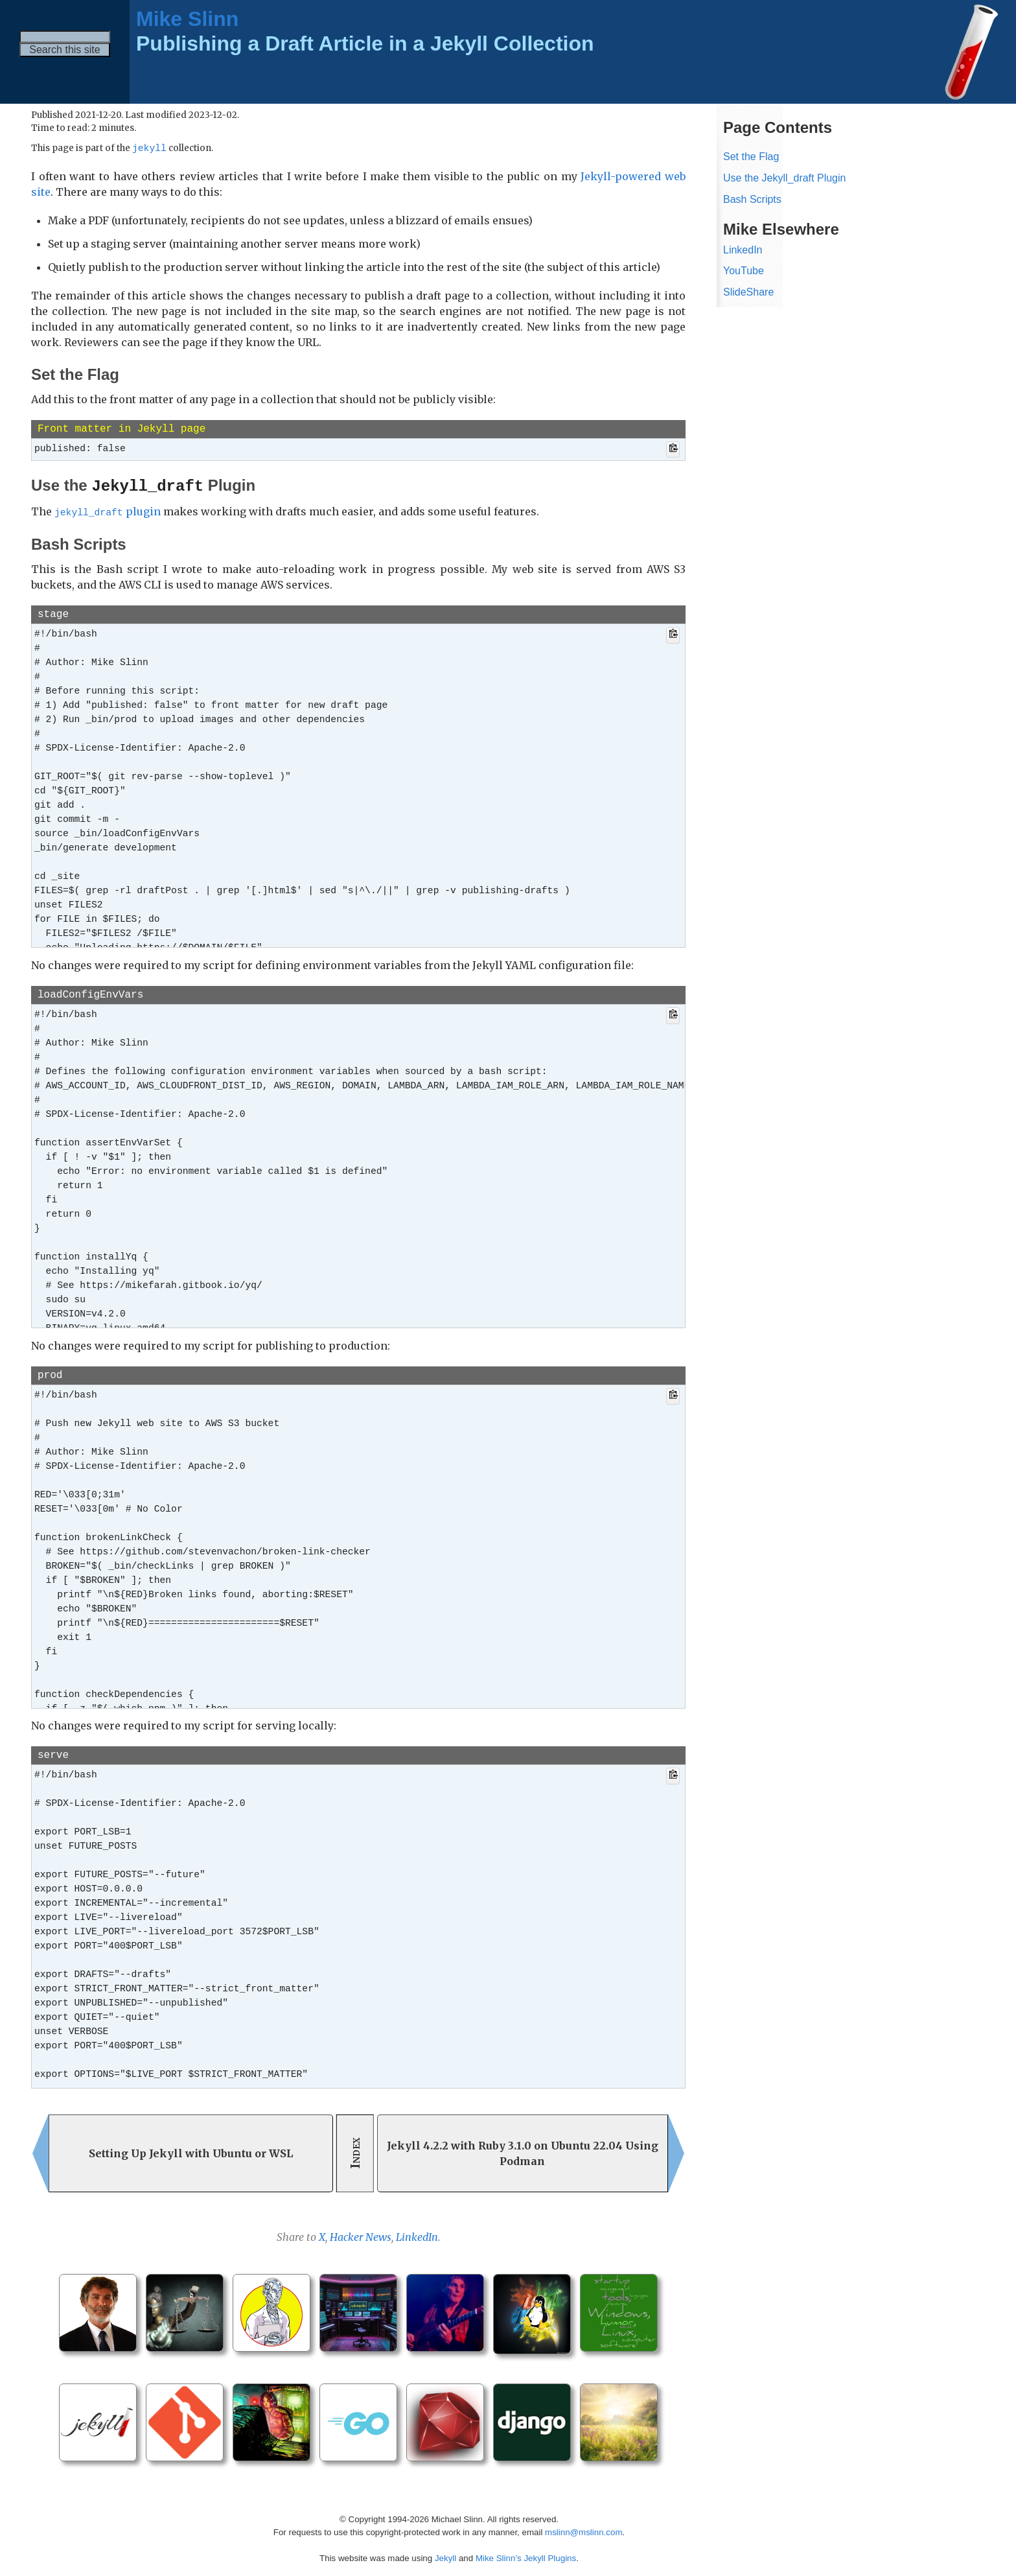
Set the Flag (751, 156)
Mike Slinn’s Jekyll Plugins (526, 2556)
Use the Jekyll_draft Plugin (784, 177)
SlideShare (748, 292)
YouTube (743, 270)
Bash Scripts (752, 199)
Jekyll (445, 2556)
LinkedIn (417, 2235)
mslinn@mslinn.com (583, 2530)
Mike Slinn (187, 18)
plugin (107, 510)
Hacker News (360, 2235)
